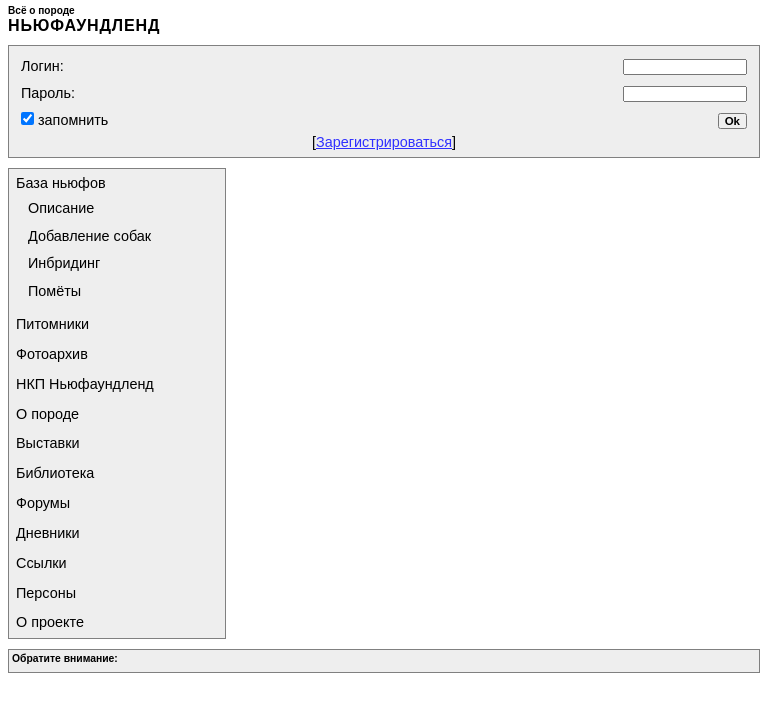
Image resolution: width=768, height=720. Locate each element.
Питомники (52, 324)
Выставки (48, 443)
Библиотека (55, 473)
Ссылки (41, 563)
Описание (61, 208)
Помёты (54, 291)
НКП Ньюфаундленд (85, 384)
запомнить (71, 120)
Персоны (46, 593)
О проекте (50, 622)
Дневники (48, 533)
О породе (47, 414)
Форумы (43, 503)
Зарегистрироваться (384, 142)
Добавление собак (89, 236)
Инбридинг (64, 263)
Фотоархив (52, 354)
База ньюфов (61, 183)
